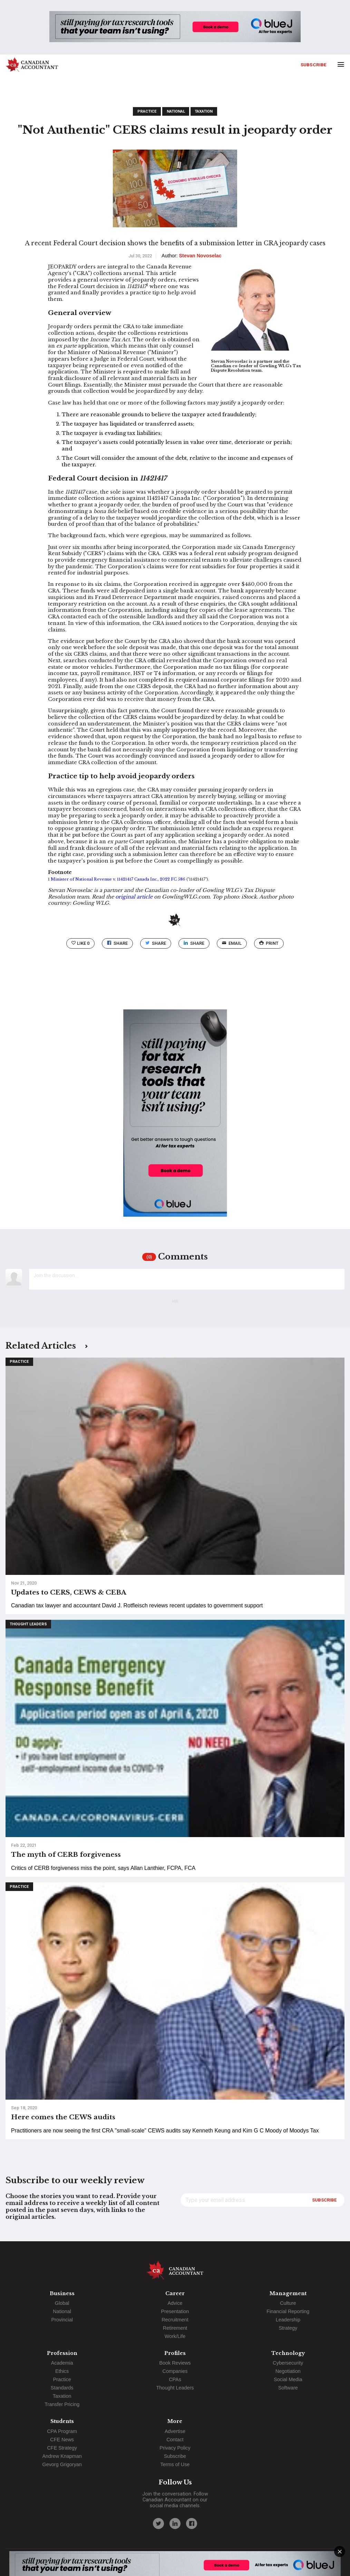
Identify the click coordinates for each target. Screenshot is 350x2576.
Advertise (175, 2431)
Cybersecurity (288, 2363)
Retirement (175, 2328)
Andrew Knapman (61, 2456)
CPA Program (62, 2431)
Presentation (175, 2311)
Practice (147, 111)
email (232, 943)
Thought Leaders (28, 1624)
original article (134, 897)
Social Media (288, 2379)
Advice (174, 2303)
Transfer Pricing (62, 2404)
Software (288, 2387)
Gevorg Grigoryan (61, 2464)
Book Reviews (175, 2363)
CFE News (62, 2439)
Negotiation (288, 2371)
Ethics (62, 2371)
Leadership (288, 2319)
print (269, 943)
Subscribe (314, 64)
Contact (175, 2439)
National (176, 111)
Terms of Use (175, 2464)
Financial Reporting (287, 2311)
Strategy (288, 2328)
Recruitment (175, 2319)
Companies (175, 2371)
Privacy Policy (175, 2448)
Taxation (204, 111)
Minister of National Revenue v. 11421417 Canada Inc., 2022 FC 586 (118, 879)
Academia (62, 2363)
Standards (62, 2387)
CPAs (175, 2379)
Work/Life (175, 2336)
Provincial (61, 2319)
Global (62, 2303)
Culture (288, 2303)
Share (117, 943)
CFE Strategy (62, 2448)
